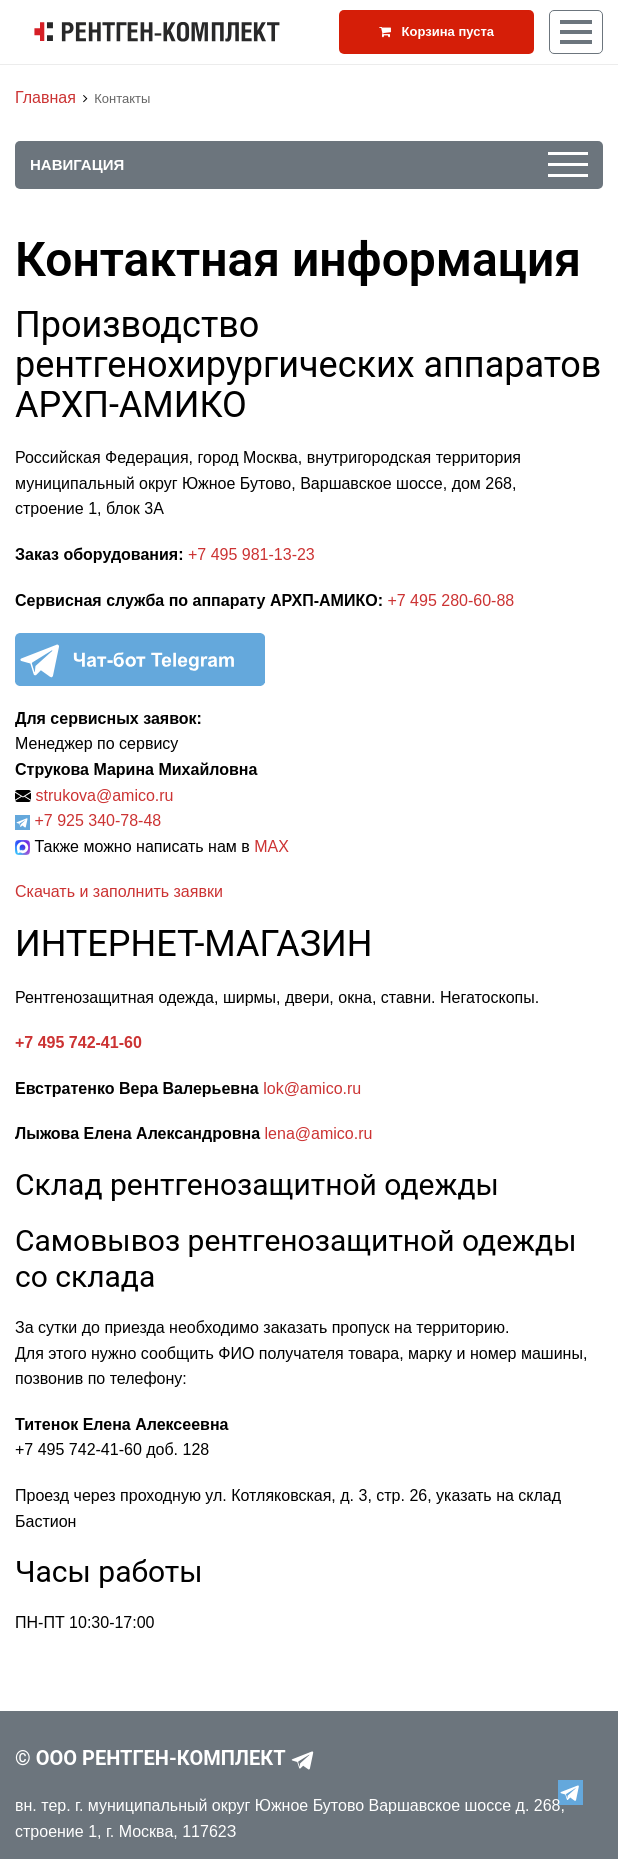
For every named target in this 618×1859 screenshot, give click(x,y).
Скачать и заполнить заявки (119, 891)
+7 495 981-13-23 (249, 554)
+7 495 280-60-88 (450, 600)
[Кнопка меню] (576, 32)
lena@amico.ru (319, 1133)
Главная (45, 97)
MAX (271, 846)
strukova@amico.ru (104, 795)
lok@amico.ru (312, 1088)
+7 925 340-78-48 (97, 820)
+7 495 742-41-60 (78, 1042)
